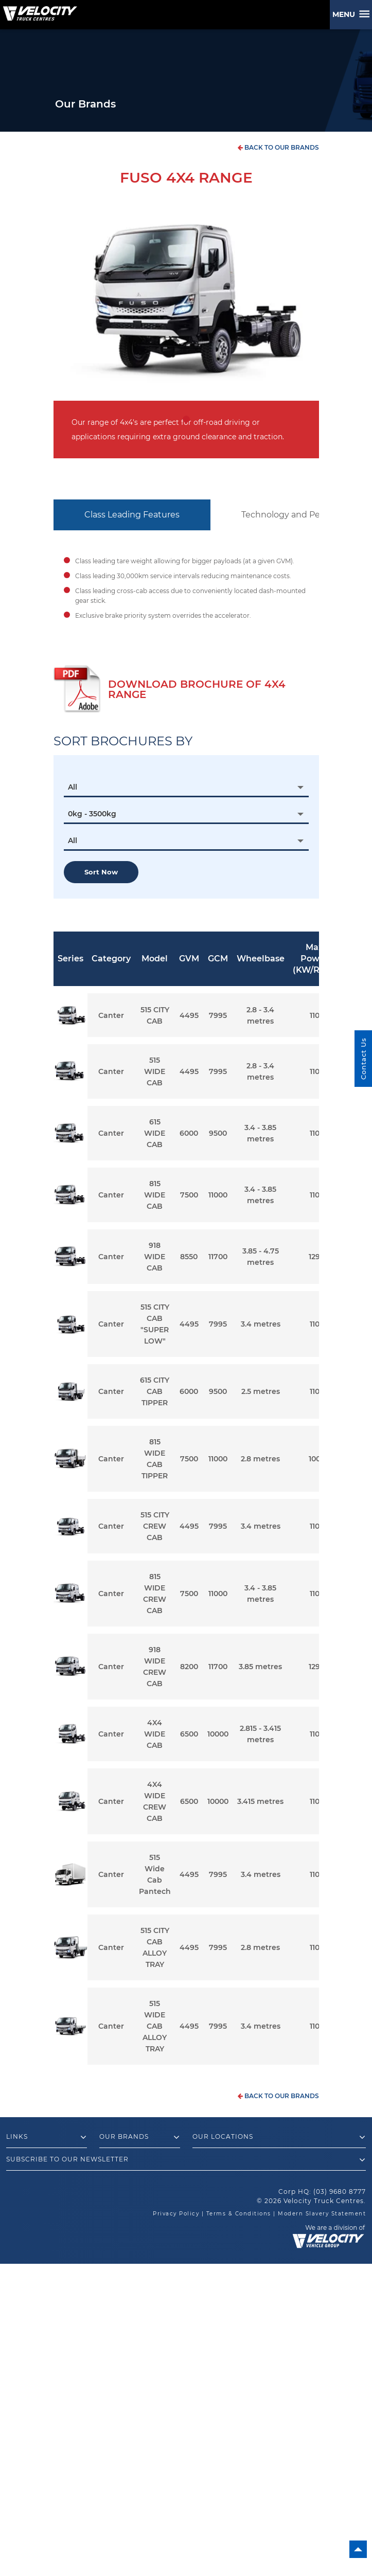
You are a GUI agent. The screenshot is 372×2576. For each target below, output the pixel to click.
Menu (345, 14)
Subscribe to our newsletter (186, 2159)
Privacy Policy (176, 2213)
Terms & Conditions (238, 2213)
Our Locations (279, 2137)
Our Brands (139, 2137)
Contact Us (363, 1058)
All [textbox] (72, 787)
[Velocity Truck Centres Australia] (38, 9)
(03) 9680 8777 (339, 2191)
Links (46, 2137)
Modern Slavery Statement (322, 2213)
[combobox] (186, 787)
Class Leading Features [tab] (132, 515)
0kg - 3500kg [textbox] (92, 813)
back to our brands (278, 147)
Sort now (101, 872)
